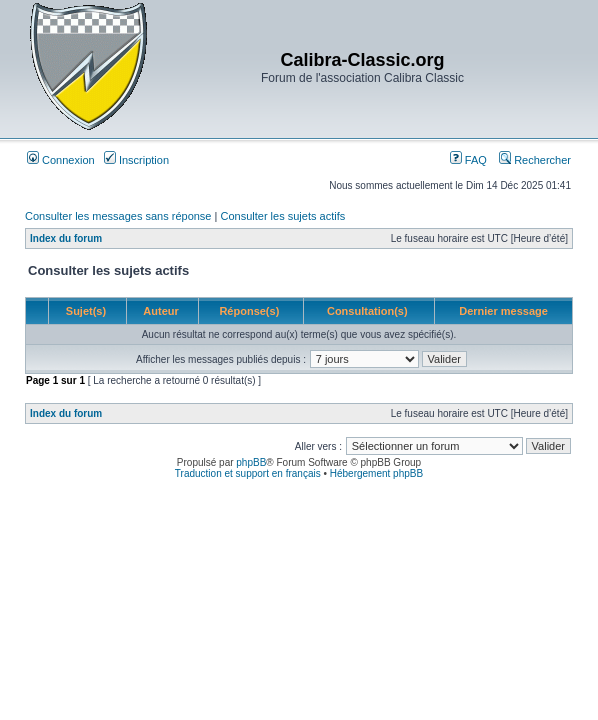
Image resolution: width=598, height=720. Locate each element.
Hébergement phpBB (376, 473)
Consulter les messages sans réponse (118, 216)
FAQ (468, 160)
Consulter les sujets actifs (282, 216)
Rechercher (535, 160)
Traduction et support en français (248, 473)
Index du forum (66, 238)
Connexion (61, 160)
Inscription (136, 160)
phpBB (251, 462)
